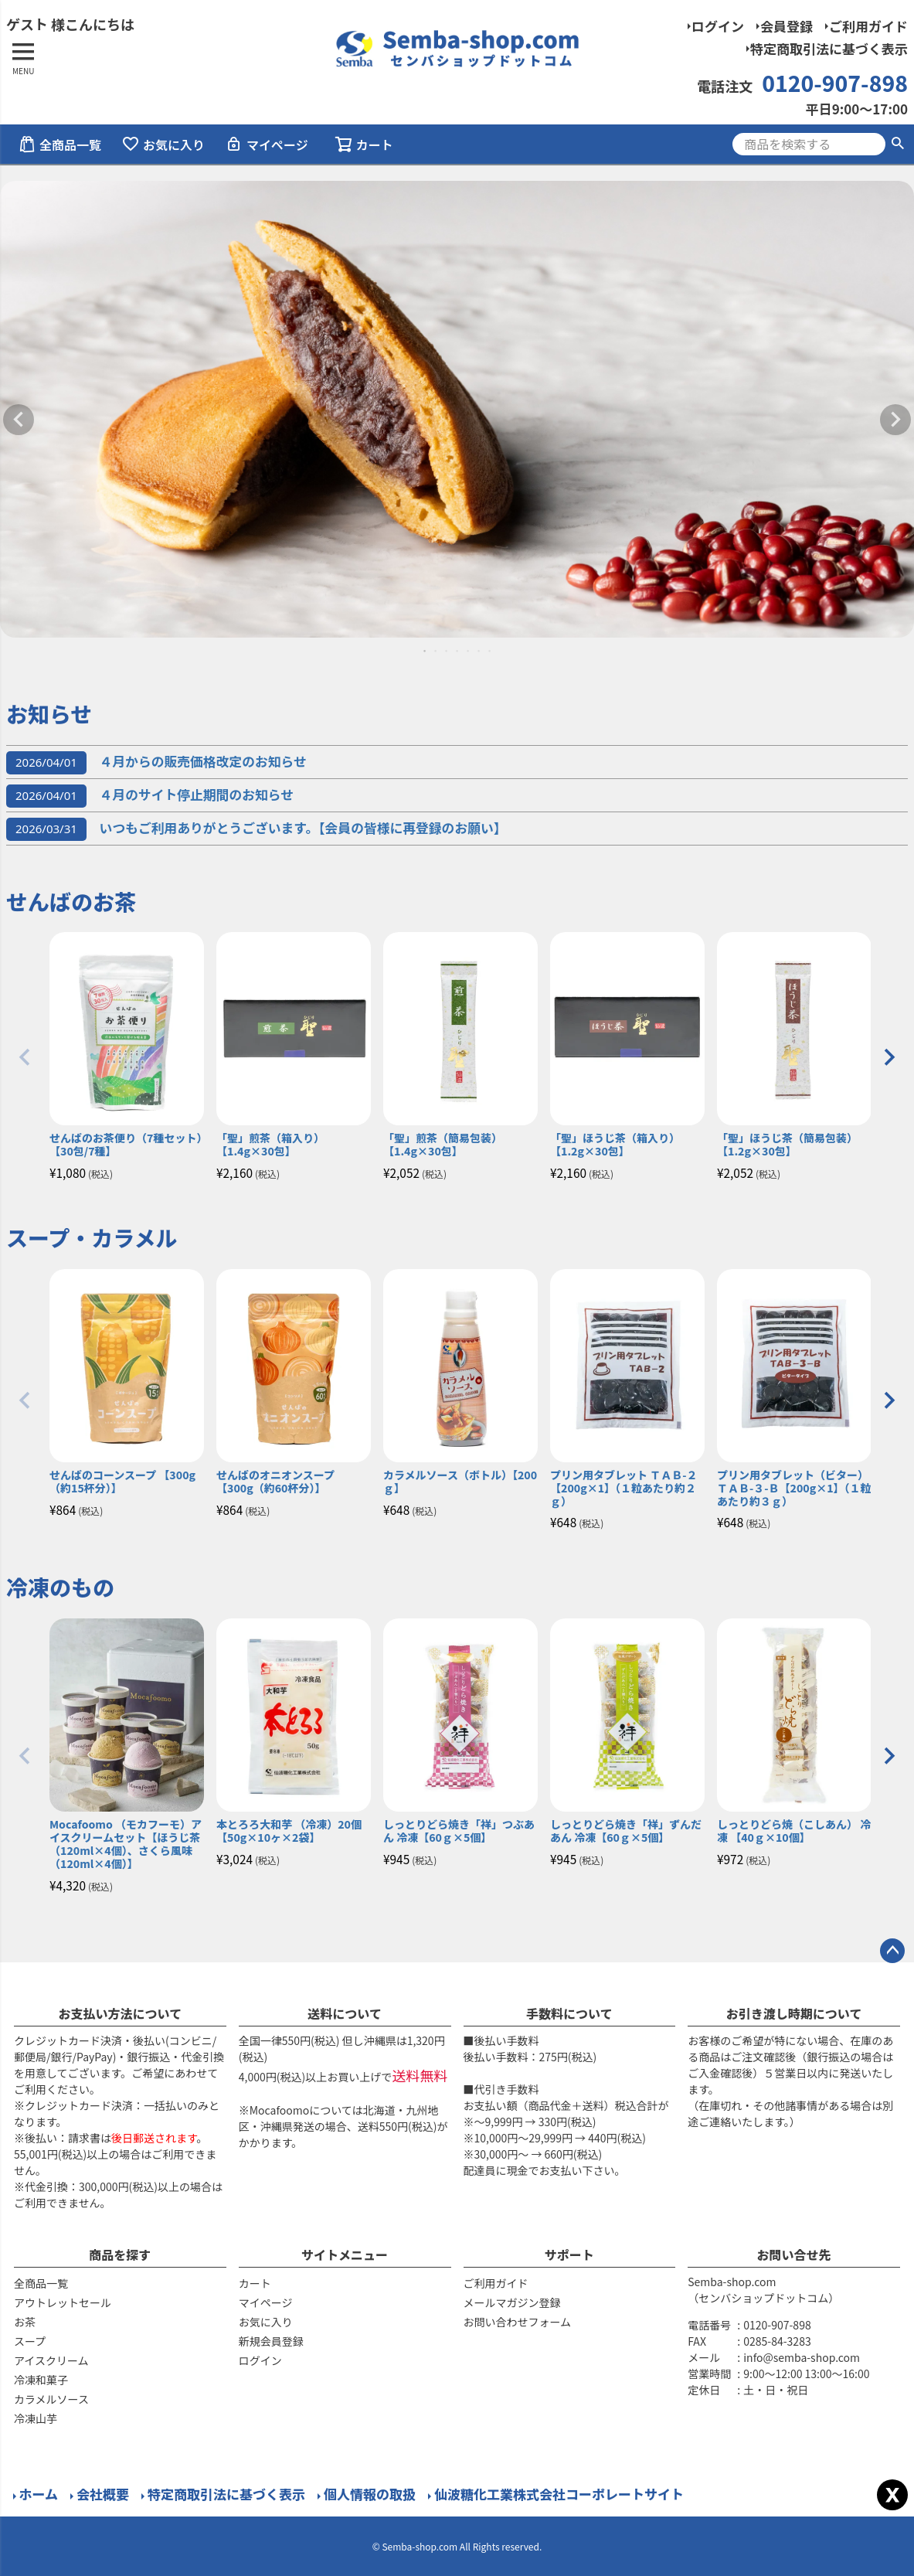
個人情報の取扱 (370, 2493)
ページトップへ (892, 1950)
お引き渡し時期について (794, 2013)
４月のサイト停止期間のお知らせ (150, 794)
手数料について (569, 2013)
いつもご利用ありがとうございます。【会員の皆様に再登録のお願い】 (256, 827)
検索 (897, 144)
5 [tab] (469, 651)
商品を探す (120, 2254)
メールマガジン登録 (512, 2302)
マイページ (266, 144)
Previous (18, 419)
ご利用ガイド (868, 26)
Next (895, 419)
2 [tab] (436, 651)
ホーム (38, 2493)
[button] (24, 1057)
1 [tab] (426, 651)
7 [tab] (490, 651)
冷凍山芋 (35, 2418)
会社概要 (102, 2493)
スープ (30, 2341)
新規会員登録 (271, 2341)
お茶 (25, 2321)
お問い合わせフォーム (518, 2321)
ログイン (717, 26)
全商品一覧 (59, 144)
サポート (569, 2254)
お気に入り (163, 144)
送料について (344, 2013)
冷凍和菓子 (41, 2379)
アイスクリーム (51, 2360)
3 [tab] (447, 651)
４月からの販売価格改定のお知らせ (156, 761)
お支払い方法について (120, 2013)
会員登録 (786, 26)
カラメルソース (51, 2399)
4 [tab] (458, 651)
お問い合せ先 (794, 2254)
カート (255, 2283)
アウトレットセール (62, 2302)
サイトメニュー (344, 2254)
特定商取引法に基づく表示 (829, 48)
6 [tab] (480, 651)
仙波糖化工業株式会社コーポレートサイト (559, 2493)
